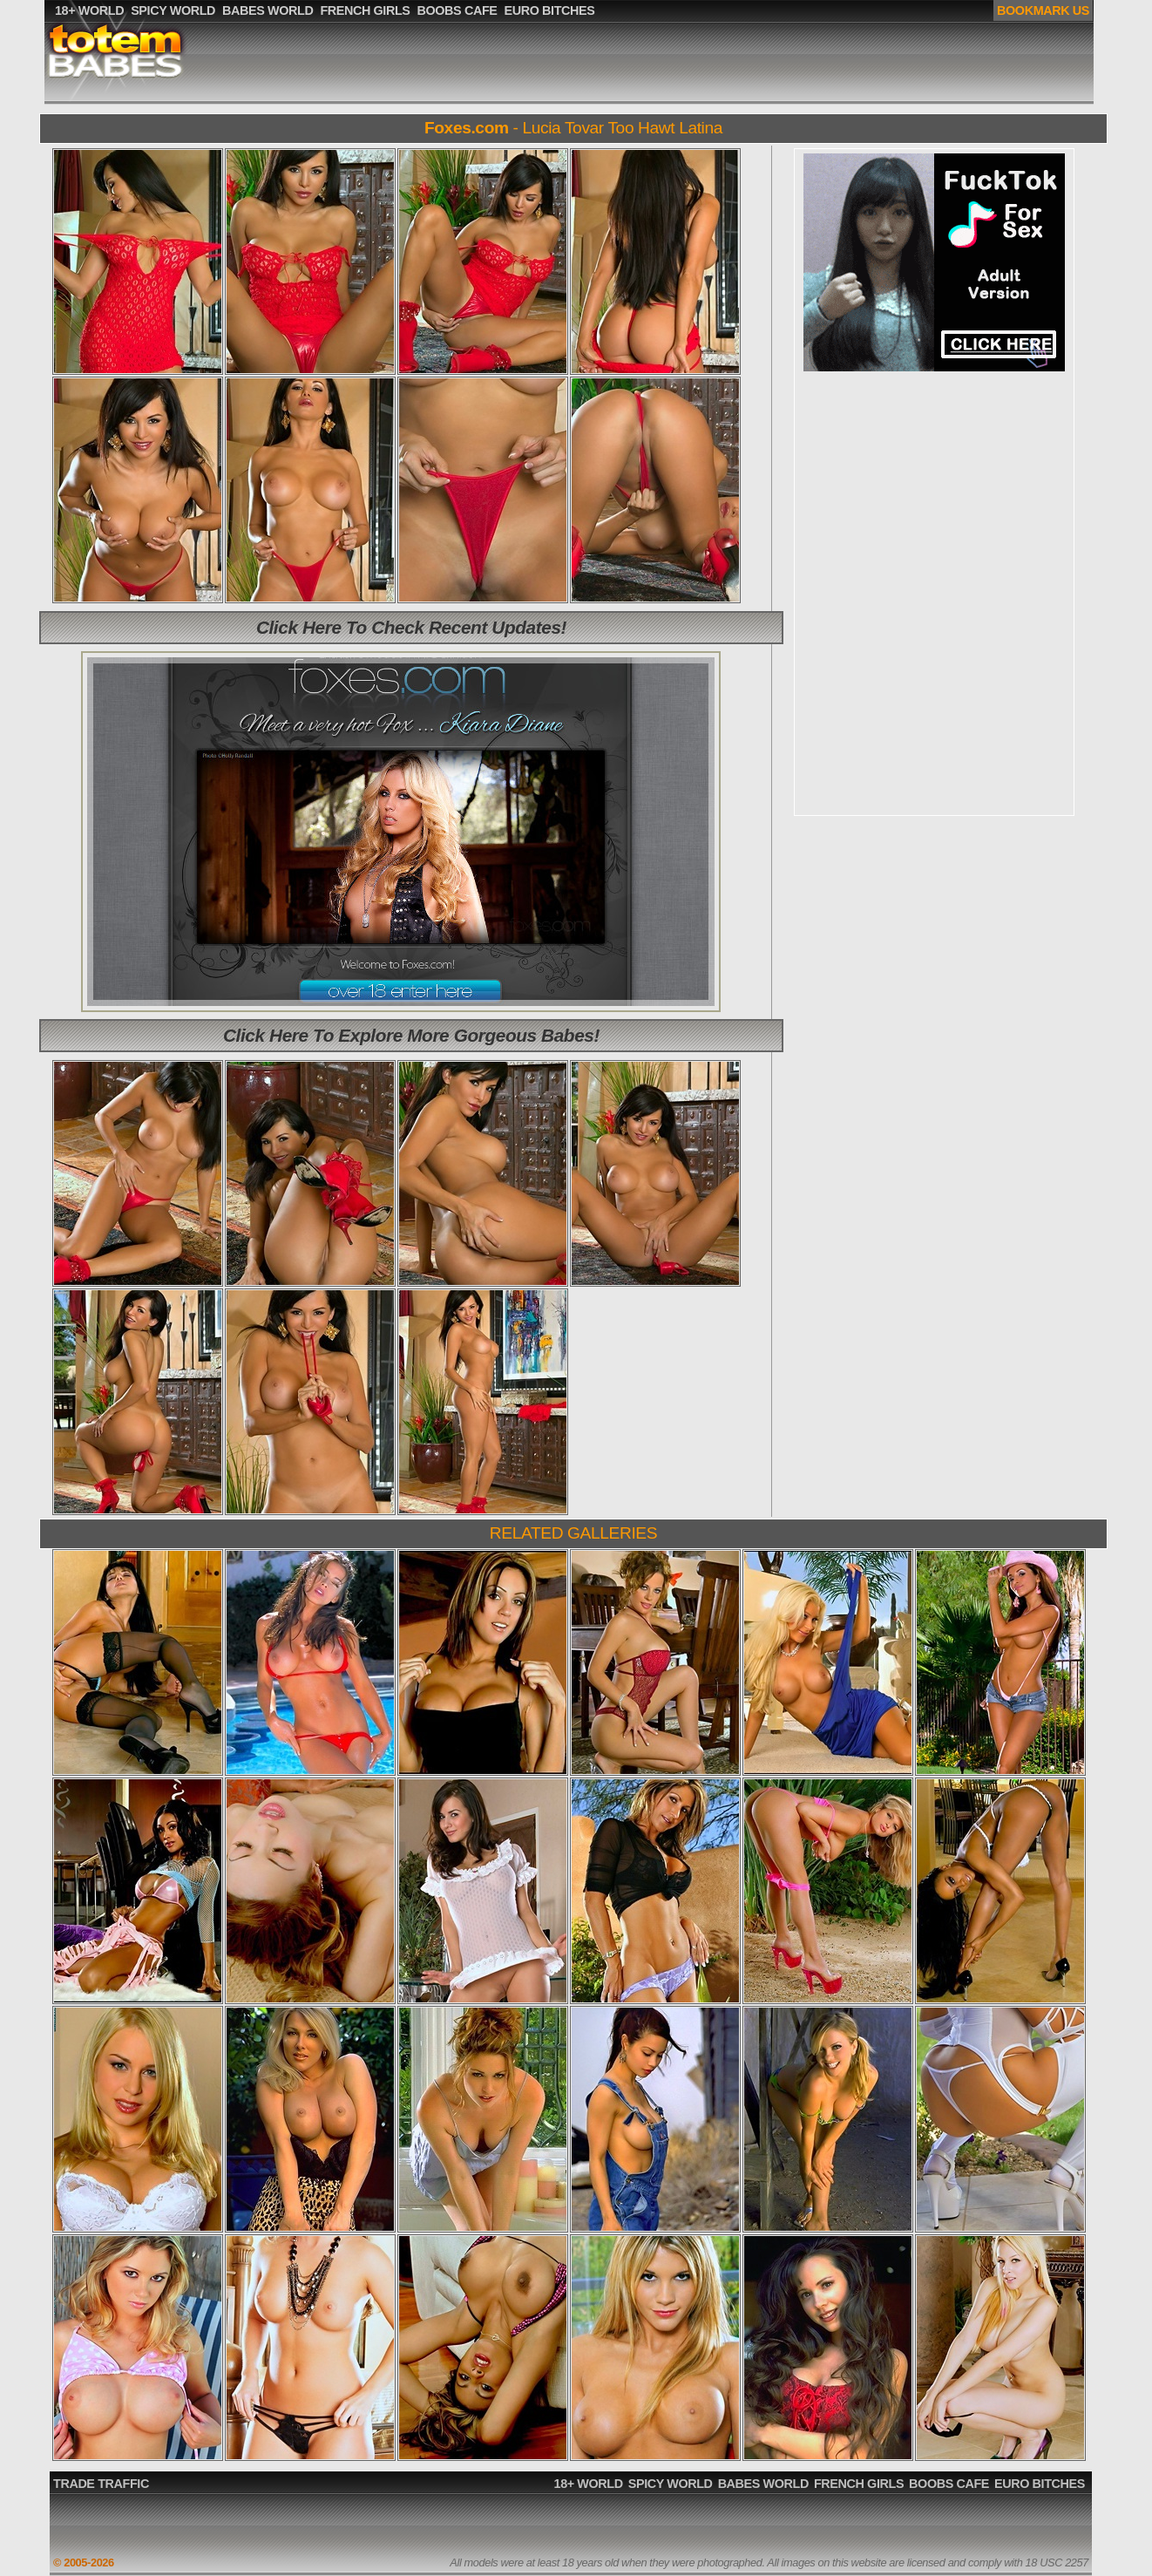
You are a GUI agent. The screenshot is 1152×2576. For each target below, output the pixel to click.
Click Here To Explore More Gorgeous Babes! (411, 1035)
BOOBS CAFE (949, 2484)
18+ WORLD (588, 2484)
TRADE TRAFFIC (101, 2484)
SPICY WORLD (670, 2484)
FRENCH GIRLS (859, 2484)
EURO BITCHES (1039, 2484)
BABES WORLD (763, 2484)
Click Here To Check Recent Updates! (411, 627)
